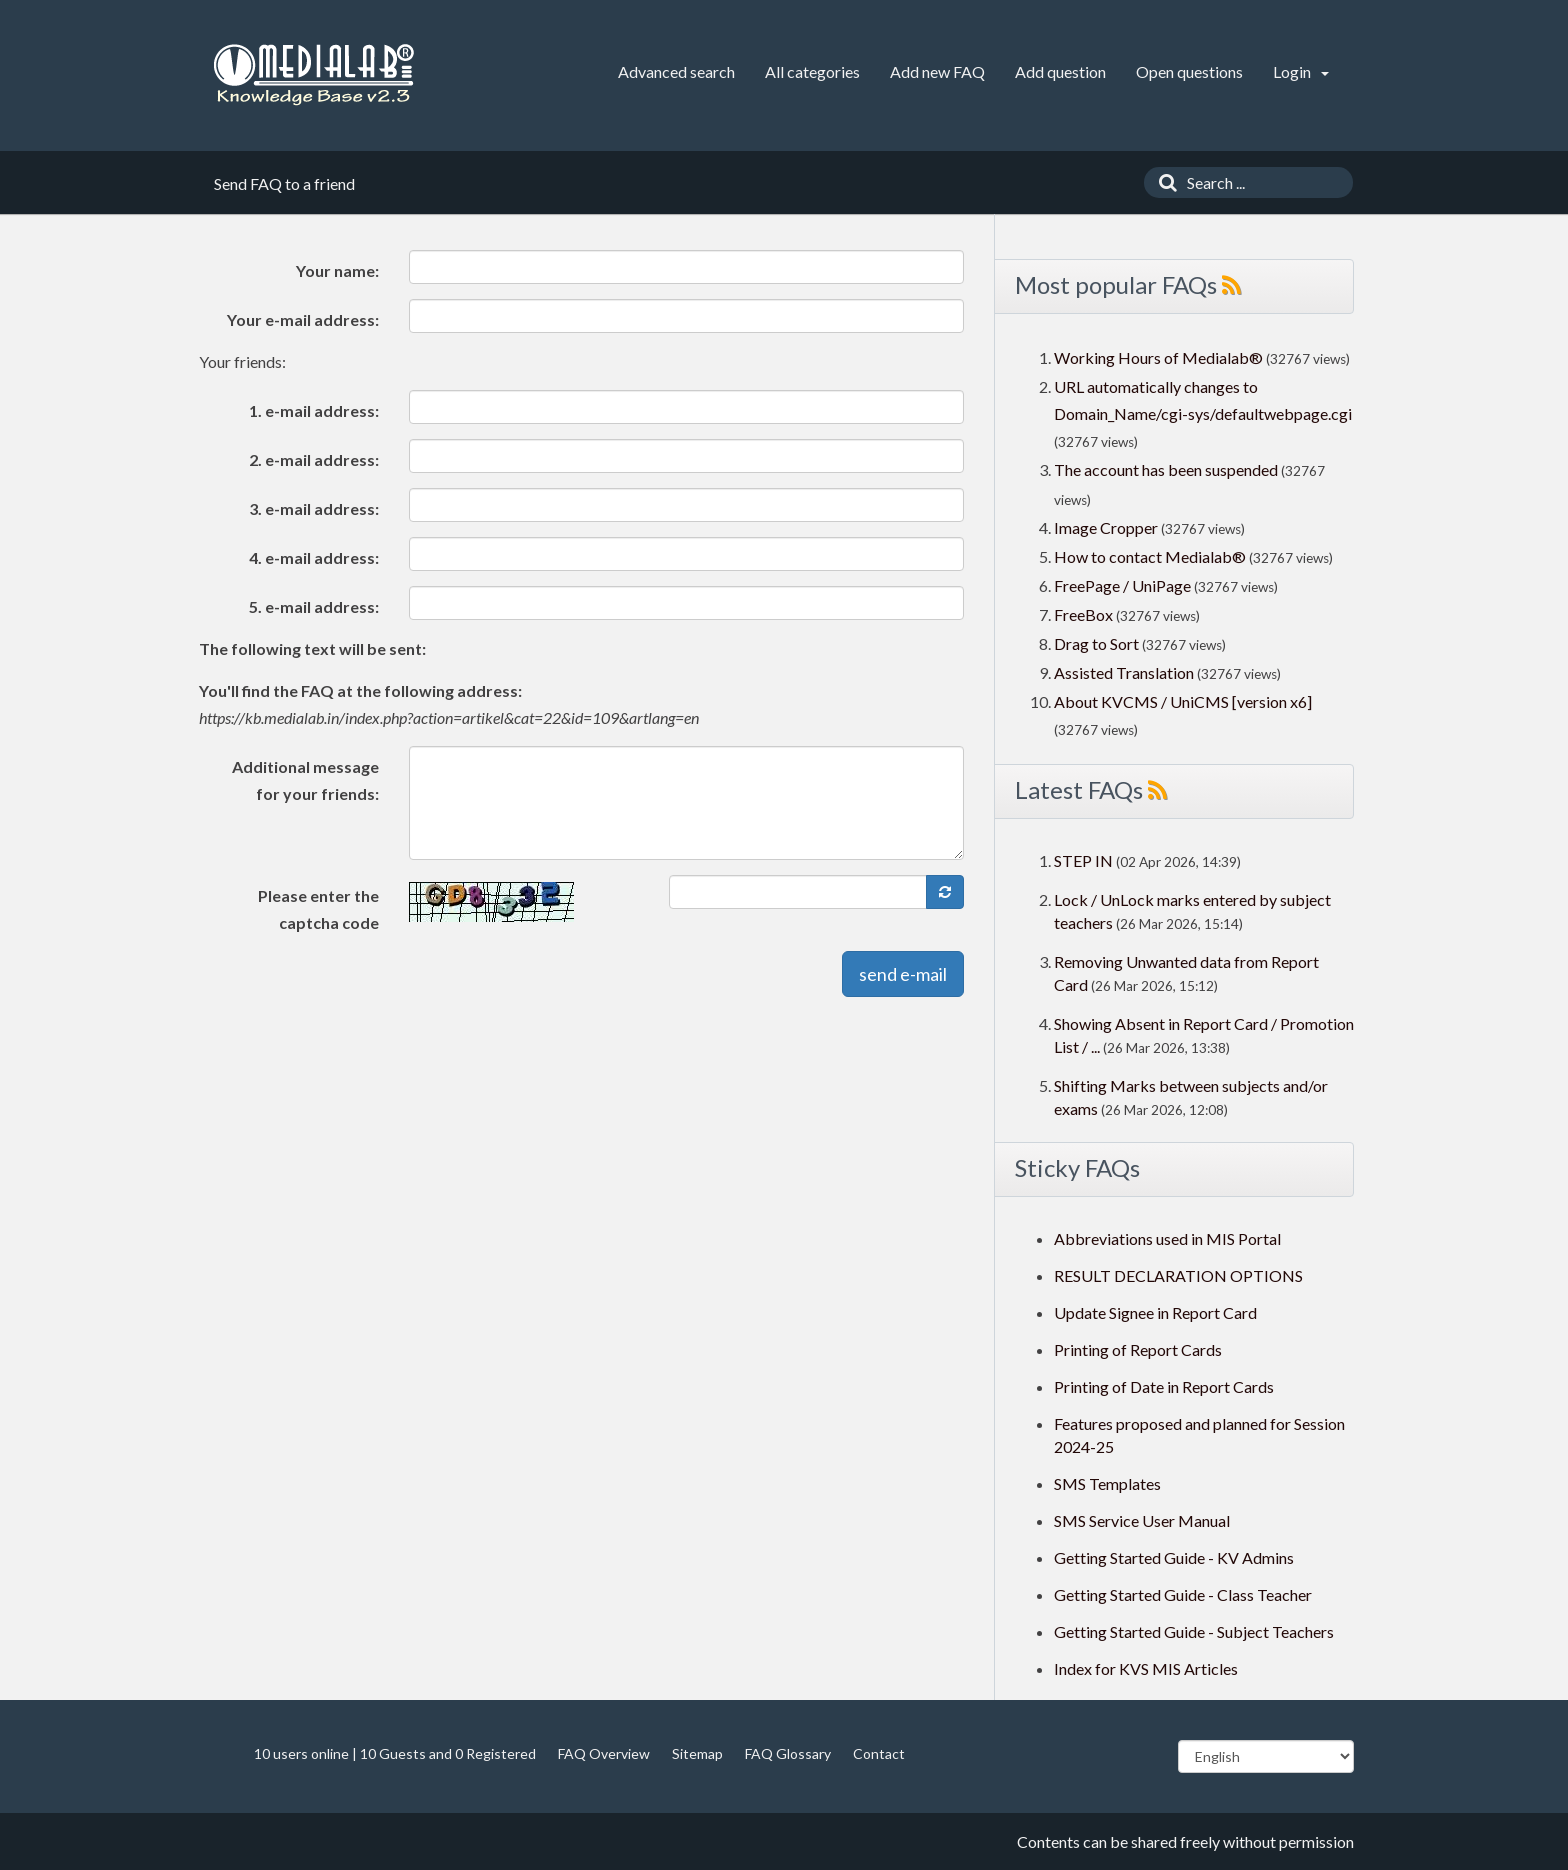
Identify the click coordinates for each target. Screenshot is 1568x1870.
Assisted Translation (1124, 672)
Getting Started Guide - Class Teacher (1183, 1594)
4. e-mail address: (314, 557)
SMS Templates (1107, 1483)
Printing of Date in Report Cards (1164, 1386)
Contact (879, 1753)
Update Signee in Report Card (1155, 1312)
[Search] (1163, 182)
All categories (812, 71)
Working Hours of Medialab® (1158, 357)
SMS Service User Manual (1142, 1520)
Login (1301, 71)
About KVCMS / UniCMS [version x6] (1183, 701)
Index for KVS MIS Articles (1146, 1668)
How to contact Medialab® (1150, 556)
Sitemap (697, 1753)
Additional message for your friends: (305, 780)
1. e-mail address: (314, 410)
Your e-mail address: (303, 319)
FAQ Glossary (788, 1753)
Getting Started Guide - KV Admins (1174, 1557)
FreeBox (1083, 614)
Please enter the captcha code (318, 909)
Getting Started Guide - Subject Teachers (1194, 1631)
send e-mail (903, 974)
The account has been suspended (1166, 469)
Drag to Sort (1096, 643)
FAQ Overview (604, 1753)
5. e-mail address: (314, 606)
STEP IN (1083, 860)
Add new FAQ (937, 71)
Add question (1060, 71)
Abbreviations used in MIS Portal (1167, 1238)
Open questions (1189, 71)
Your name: (337, 270)
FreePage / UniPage (1122, 585)
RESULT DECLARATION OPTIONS (1178, 1275)
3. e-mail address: (314, 508)
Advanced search (676, 71)
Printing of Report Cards (1138, 1349)
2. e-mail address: (314, 459)
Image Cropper (1106, 527)
